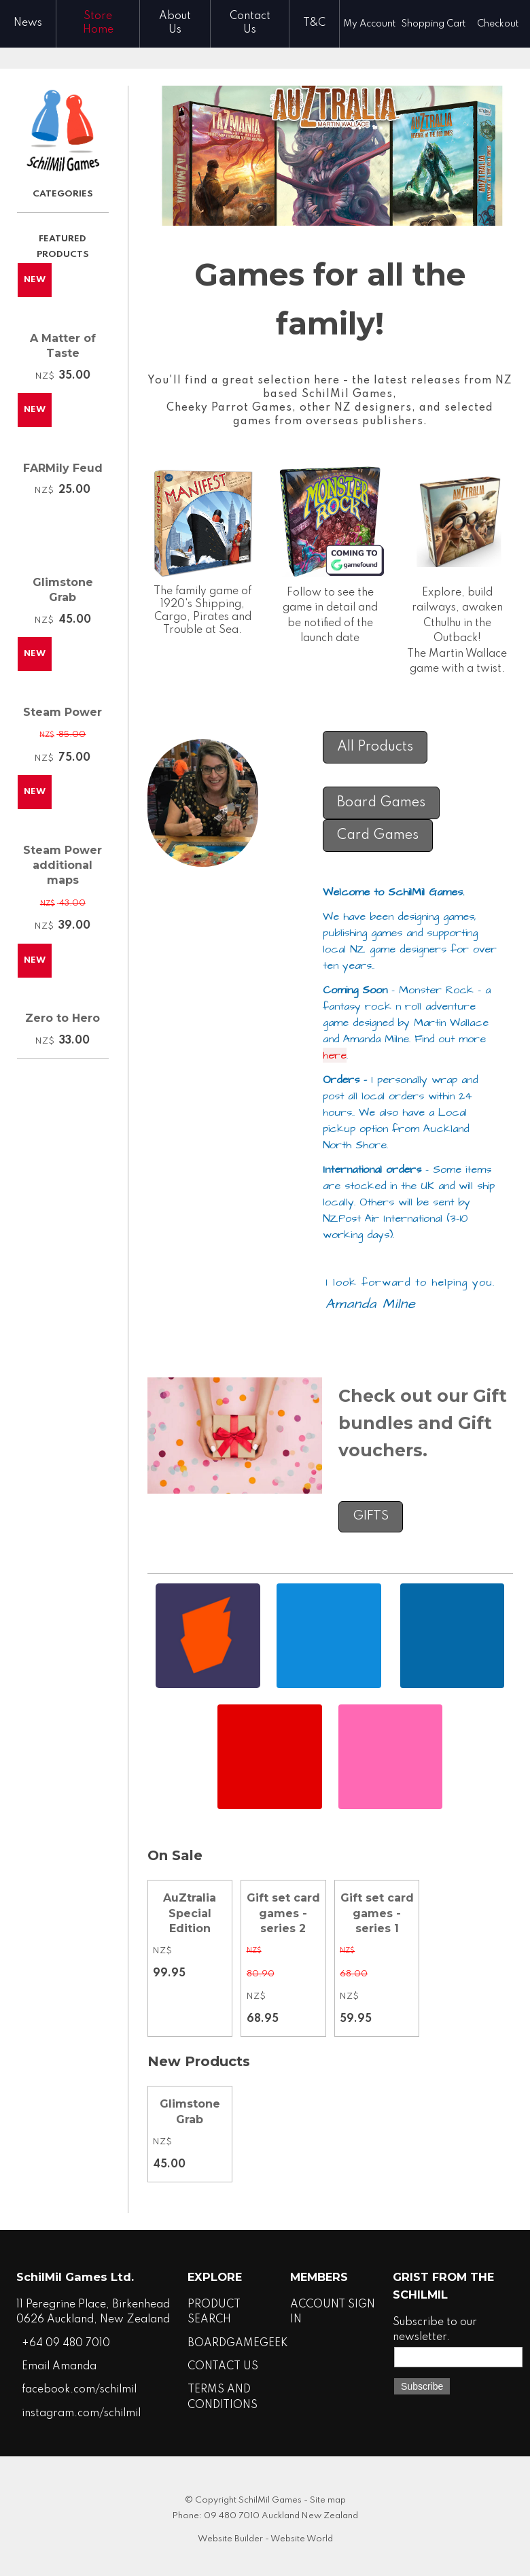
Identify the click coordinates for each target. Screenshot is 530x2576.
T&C (314, 23)
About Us (175, 23)
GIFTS (371, 1516)
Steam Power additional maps (62, 865)
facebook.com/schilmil (79, 2389)
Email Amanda (59, 2366)
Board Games (381, 803)
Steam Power (62, 712)
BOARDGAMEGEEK (238, 2343)
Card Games (378, 835)
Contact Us (250, 23)
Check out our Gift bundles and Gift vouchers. (422, 1423)
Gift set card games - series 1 (377, 1913)
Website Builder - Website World (265, 2539)
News (28, 23)
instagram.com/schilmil (81, 2413)
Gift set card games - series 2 (283, 1913)
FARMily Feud (63, 468)
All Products (375, 747)
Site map (328, 2500)
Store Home (98, 23)
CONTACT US (223, 2366)
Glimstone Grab (63, 590)
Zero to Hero (62, 1018)
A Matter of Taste (63, 346)
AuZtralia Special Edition (189, 1913)
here (335, 1055)
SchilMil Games (270, 2500)
